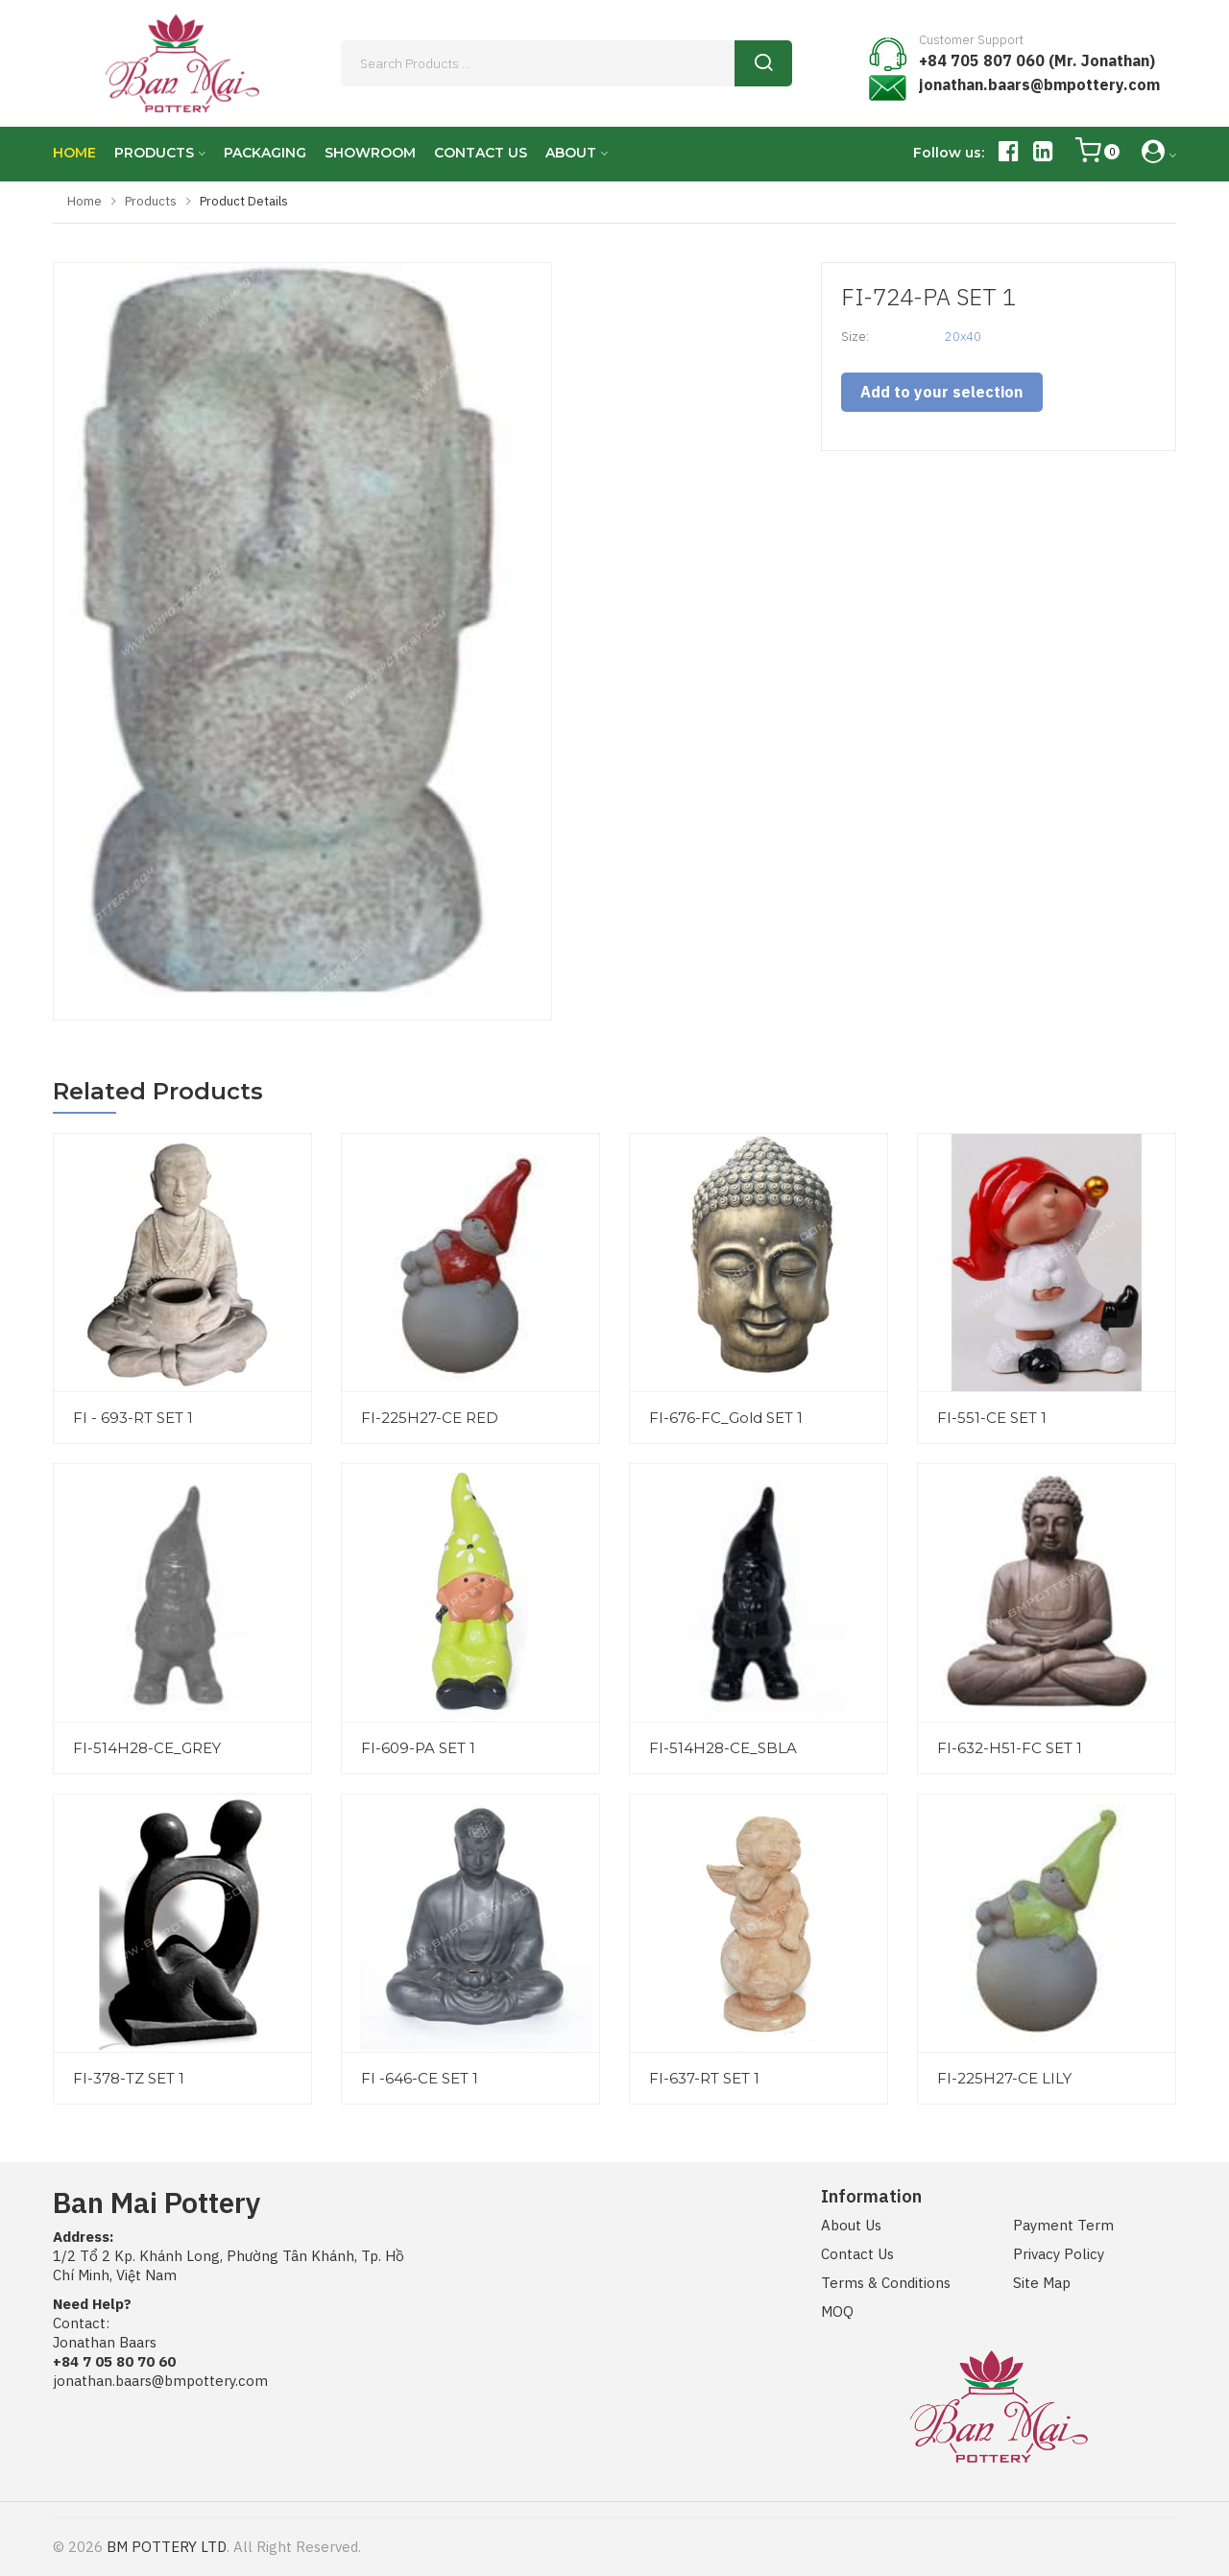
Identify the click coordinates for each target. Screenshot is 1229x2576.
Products (151, 201)
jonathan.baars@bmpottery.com (1039, 84)
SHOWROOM (370, 152)
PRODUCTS (154, 152)
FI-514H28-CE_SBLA (723, 1748)
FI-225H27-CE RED (429, 1417)
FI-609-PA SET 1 (418, 1748)
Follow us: (948, 152)
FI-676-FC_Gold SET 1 (726, 1417)
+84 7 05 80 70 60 (114, 2361)
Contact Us (857, 2254)
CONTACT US (480, 152)
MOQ (837, 2311)
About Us (851, 2225)
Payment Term (1063, 2225)
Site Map (1042, 2283)
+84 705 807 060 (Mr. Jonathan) (1037, 60)
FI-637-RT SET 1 (704, 2078)
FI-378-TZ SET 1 (128, 2078)
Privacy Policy (1058, 2254)
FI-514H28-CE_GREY (147, 1748)
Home (84, 201)
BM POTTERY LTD (167, 2547)
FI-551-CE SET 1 (992, 1417)
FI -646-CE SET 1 (419, 2078)
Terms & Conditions (886, 2283)
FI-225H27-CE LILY (1004, 2078)
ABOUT (570, 152)
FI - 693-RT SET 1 (133, 1417)
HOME (74, 152)
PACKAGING (265, 152)
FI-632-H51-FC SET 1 (1009, 1748)
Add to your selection (941, 391)
